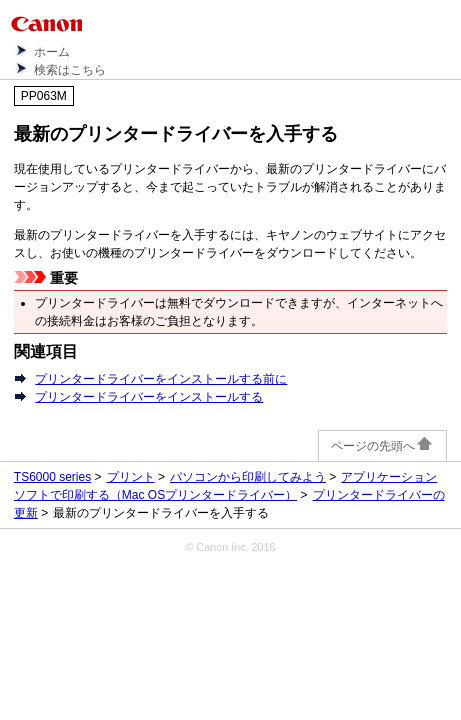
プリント (131, 477)
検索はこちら (70, 70)
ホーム (52, 52)
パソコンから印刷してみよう (248, 477)
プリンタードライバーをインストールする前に (161, 379)
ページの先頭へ (382, 446)
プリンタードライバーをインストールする (149, 397)
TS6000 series (52, 477)
